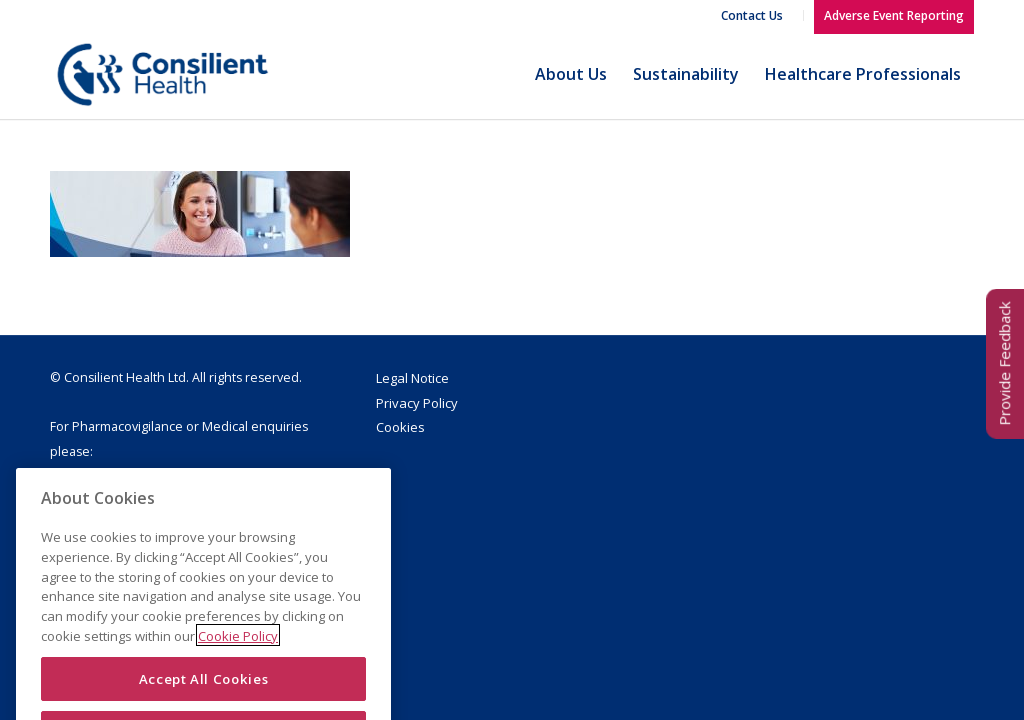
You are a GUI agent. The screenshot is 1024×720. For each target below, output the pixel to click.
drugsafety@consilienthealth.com (162, 476)
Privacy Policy (417, 403)
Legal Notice (412, 378)
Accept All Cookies (204, 691)
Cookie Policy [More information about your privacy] (238, 648)
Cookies (400, 427)
